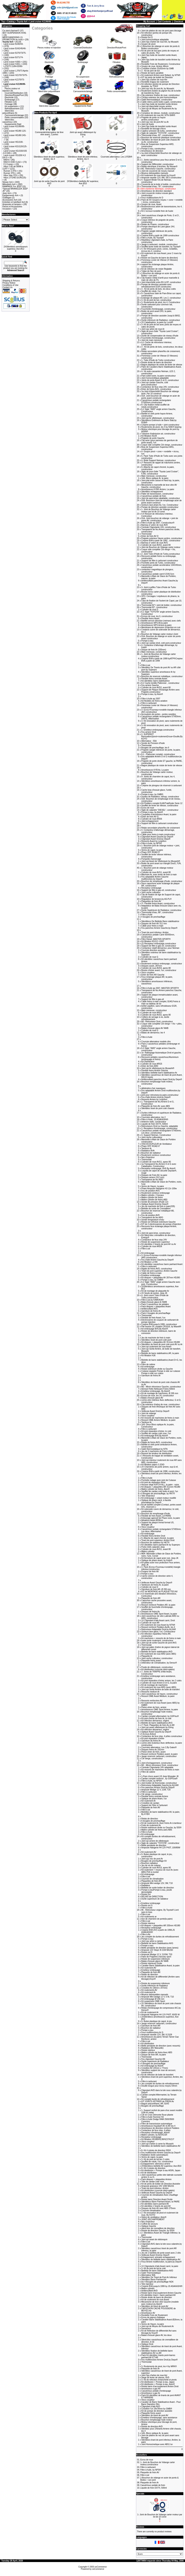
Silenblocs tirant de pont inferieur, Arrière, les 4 (83, 158)
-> (8, 42)
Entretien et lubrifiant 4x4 (13, 202)
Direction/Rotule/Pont (14, 95)
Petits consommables (14, 117)
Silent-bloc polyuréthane (8, 112)
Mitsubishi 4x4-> (9, 184)
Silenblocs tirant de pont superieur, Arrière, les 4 (49, 158)
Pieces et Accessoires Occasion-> (12, 207)
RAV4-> (7, 160)
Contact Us (7, 287)
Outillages (6, 198)
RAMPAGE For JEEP (12, 186)
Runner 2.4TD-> (11, 171)
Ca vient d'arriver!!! (10, 31)
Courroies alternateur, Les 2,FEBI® (116, 157)
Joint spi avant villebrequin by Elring (83, 133)
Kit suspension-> (12, 106)
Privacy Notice (8, 283)
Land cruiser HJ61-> (13, 64)
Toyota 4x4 (22, 21)
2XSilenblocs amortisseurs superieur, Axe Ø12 (16, 248)
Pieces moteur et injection (49, 47)
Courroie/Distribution (14, 93)
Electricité (9, 97)
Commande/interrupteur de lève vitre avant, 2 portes (49, 133)
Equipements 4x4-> (11, 195)
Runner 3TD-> (10, 173)
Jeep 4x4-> (7, 193)
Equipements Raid (13, 124)
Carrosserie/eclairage (14, 115)
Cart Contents (164, 21)
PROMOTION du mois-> (13, 39)
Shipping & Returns (11, 281)
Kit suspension (83, 76)
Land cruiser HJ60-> (13, 62)
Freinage (9, 104)
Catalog (11, 21)
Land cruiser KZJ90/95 (40, 21)
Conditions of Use (10, 285)
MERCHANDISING (11, 37)
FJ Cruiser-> (9, 164)
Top (3, 21)
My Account (149, 21)
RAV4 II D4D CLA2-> (13, 162)
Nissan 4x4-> (8, 182)
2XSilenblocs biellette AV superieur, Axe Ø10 (83, 182)
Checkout (178, 21)
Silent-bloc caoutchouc (8, 121)
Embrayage (10, 100)
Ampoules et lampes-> (12, 204)
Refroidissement (12, 108)
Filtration (8, 102)
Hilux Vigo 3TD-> (11, 175)
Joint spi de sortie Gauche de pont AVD (49, 182)
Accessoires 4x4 (9, 200)
